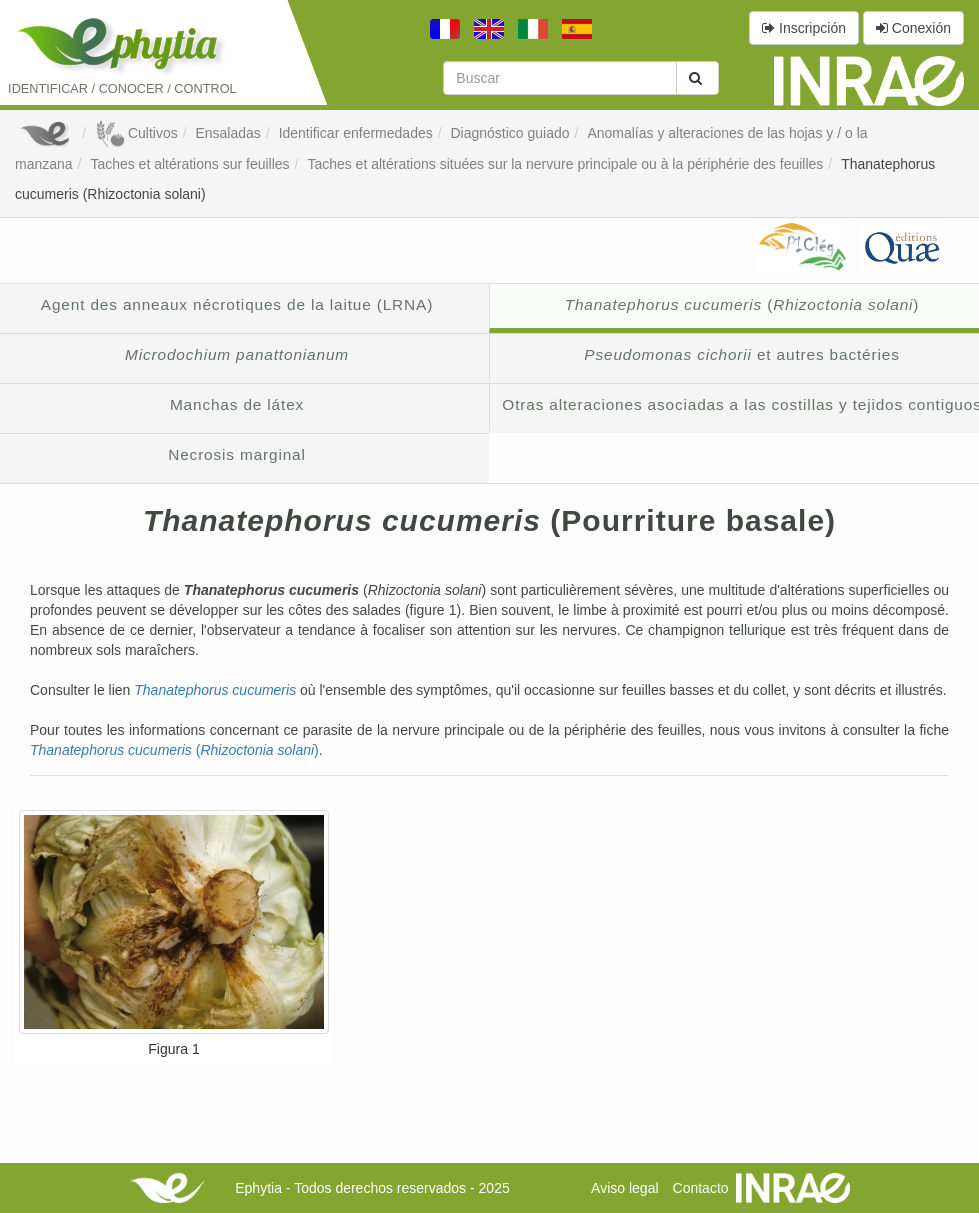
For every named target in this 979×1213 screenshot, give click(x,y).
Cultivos (136, 133)
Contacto (701, 1188)
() (174, 750)
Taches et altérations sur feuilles (189, 164)
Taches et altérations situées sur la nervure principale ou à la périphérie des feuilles (565, 164)
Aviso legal (624, 1188)
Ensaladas (227, 133)
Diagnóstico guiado (510, 133)
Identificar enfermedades (356, 133)
